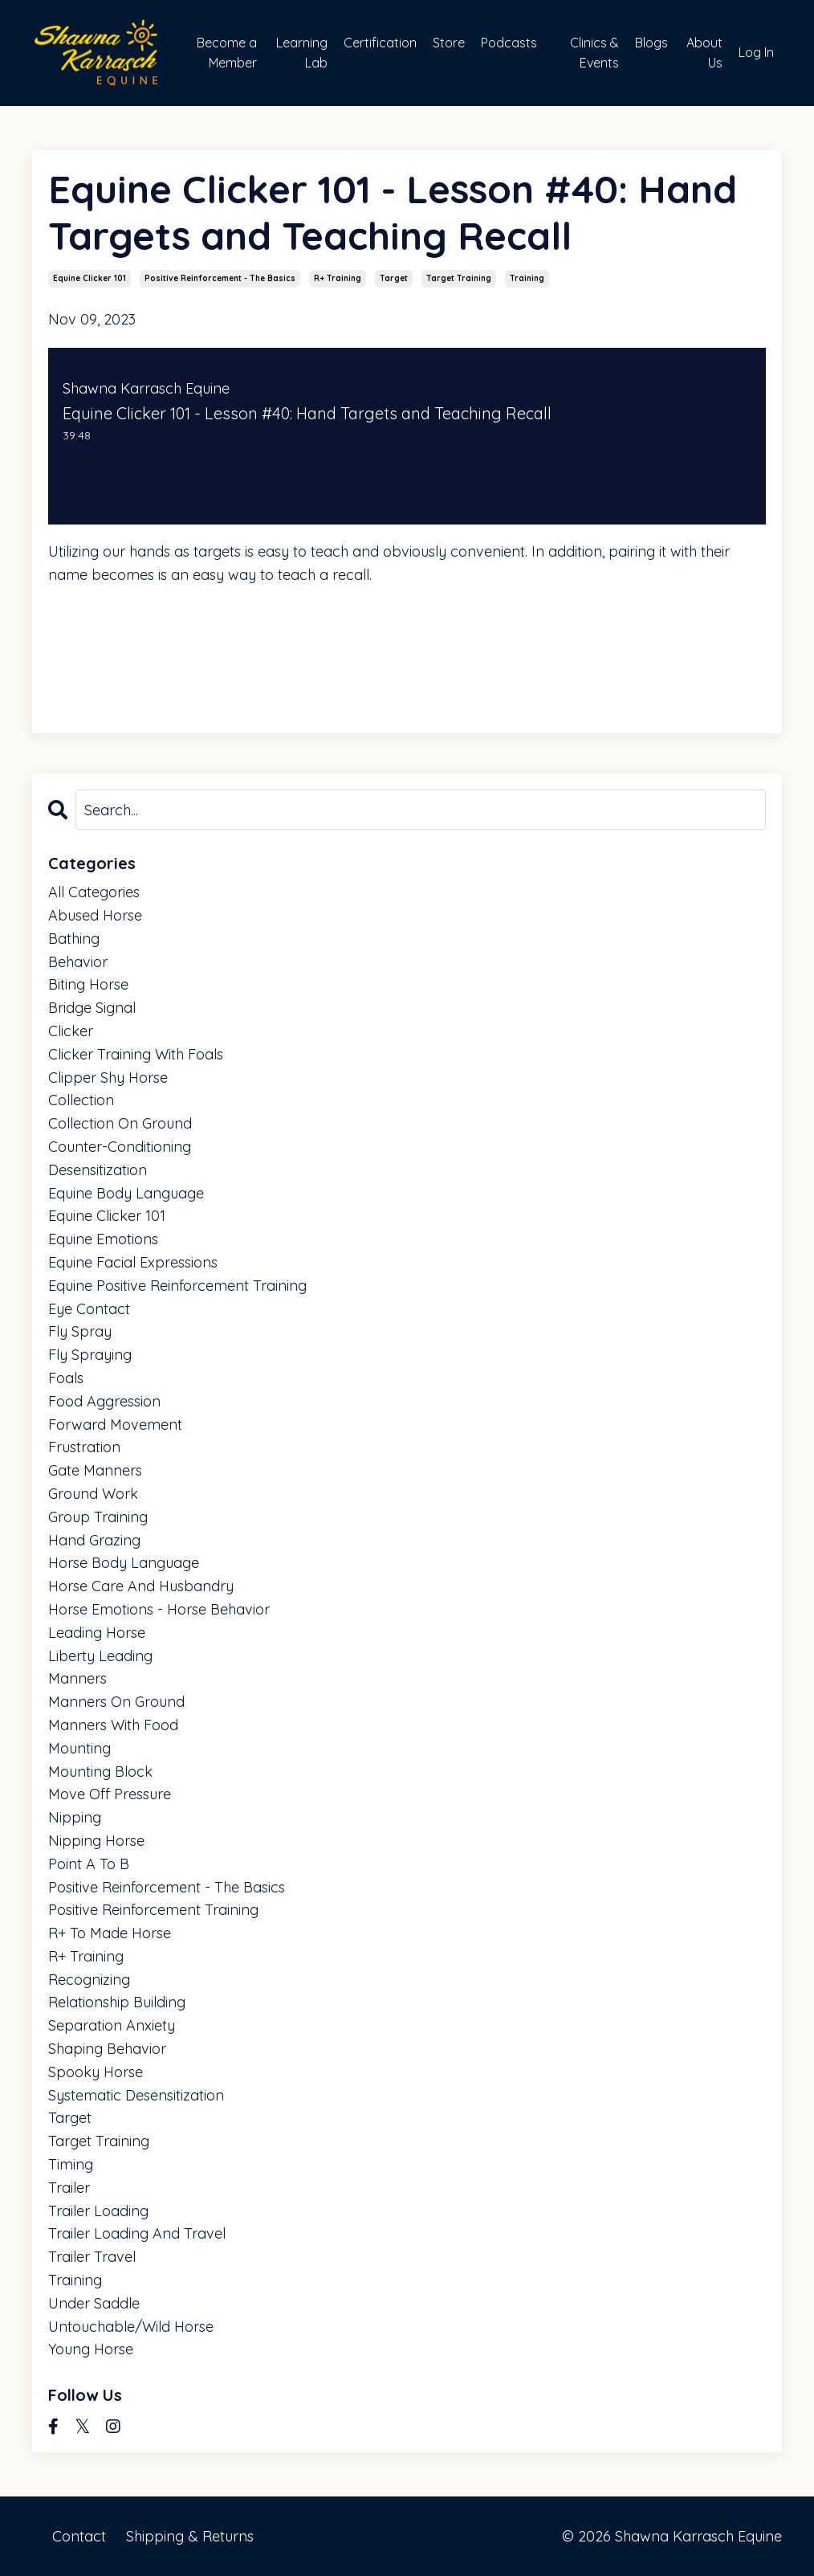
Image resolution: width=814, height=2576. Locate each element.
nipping (74, 1817)
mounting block (100, 1771)
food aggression (104, 1401)
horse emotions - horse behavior (159, 1609)
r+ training (337, 278)
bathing (74, 938)
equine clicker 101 (89, 278)
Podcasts (509, 43)
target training (458, 278)
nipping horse (96, 1840)
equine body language (126, 1193)
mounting (79, 1748)
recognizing (89, 1979)
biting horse (88, 984)
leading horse (96, 1632)
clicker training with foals (135, 1054)
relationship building (116, 2002)
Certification (380, 43)
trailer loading (98, 2211)
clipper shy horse (108, 1077)
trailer (69, 2187)
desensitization (97, 1170)
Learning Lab (302, 53)
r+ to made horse (109, 1933)
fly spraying (90, 1354)
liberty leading (100, 1656)
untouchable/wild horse (131, 2326)
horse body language (123, 1562)
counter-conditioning (119, 1146)
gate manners (95, 1470)
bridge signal (92, 1007)
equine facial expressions (133, 1262)
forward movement (115, 1424)
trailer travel (92, 2256)
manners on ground (116, 1701)
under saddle (94, 2303)
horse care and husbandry (141, 1586)
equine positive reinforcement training (177, 1285)
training (527, 278)
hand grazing (94, 1540)
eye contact (89, 1309)
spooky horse (95, 2072)
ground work (93, 1493)
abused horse (95, 915)
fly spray (80, 1331)
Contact (79, 2535)
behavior (78, 962)
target (394, 278)
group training (98, 1517)
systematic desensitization (136, 2095)
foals (65, 1378)
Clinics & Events (594, 53)
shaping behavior (107, 2048)
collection (81, 1100)
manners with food (113, 1725)
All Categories (94, 892)
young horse (90, 2349)
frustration (84, 1447)
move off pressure (109, 1794)
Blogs (651, 43)
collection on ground (120, 1123)
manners (77, 1678)
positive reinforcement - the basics (219, 278)
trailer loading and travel (137, 2233)
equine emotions (103, 1239)
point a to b (88, 1864)
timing (70, 2164)
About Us (704, 53)
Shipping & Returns (190, 2535)
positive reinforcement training (153, 1909)
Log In (756, 52)
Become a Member (227, 53)
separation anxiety (111, 2025)
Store (449, 43)
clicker (70, 1031)
